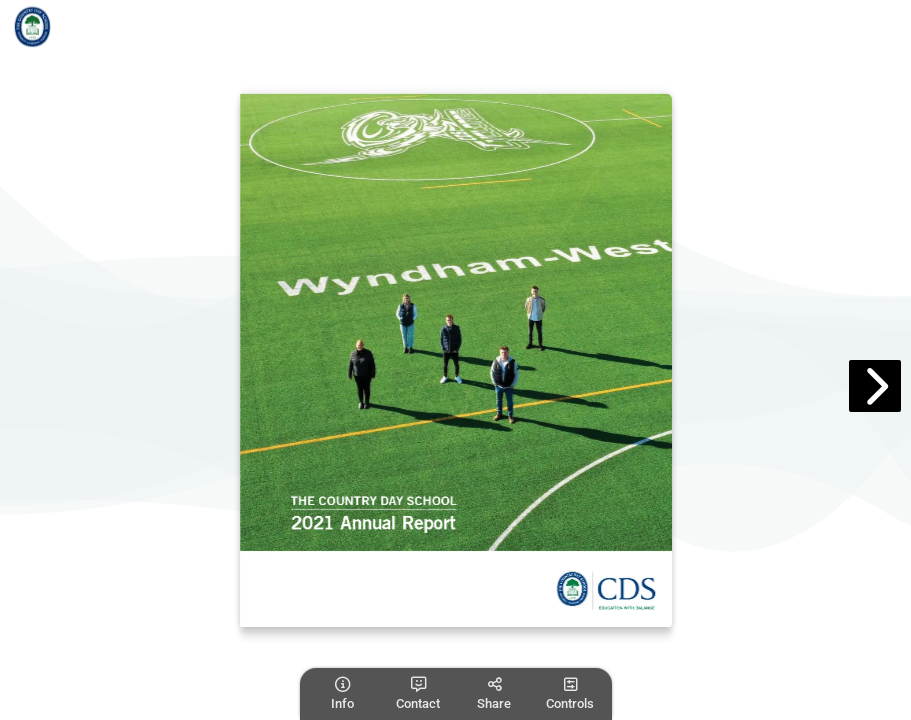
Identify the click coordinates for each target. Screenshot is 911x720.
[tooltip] (342, 694)
